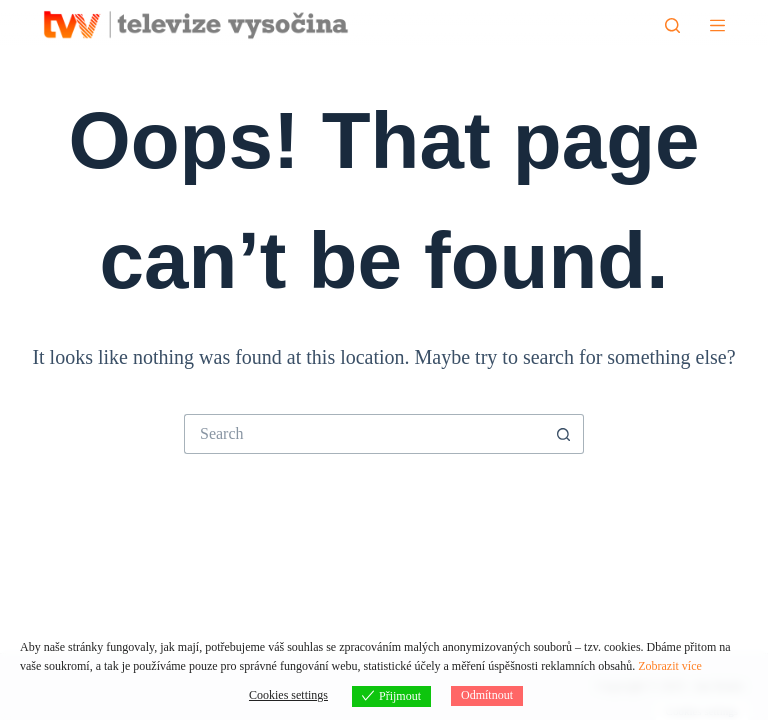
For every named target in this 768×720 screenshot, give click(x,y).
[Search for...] (364, 434)
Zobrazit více (670, 666)
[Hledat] (672, 25)
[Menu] (717, 25)
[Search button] (564, 434)
